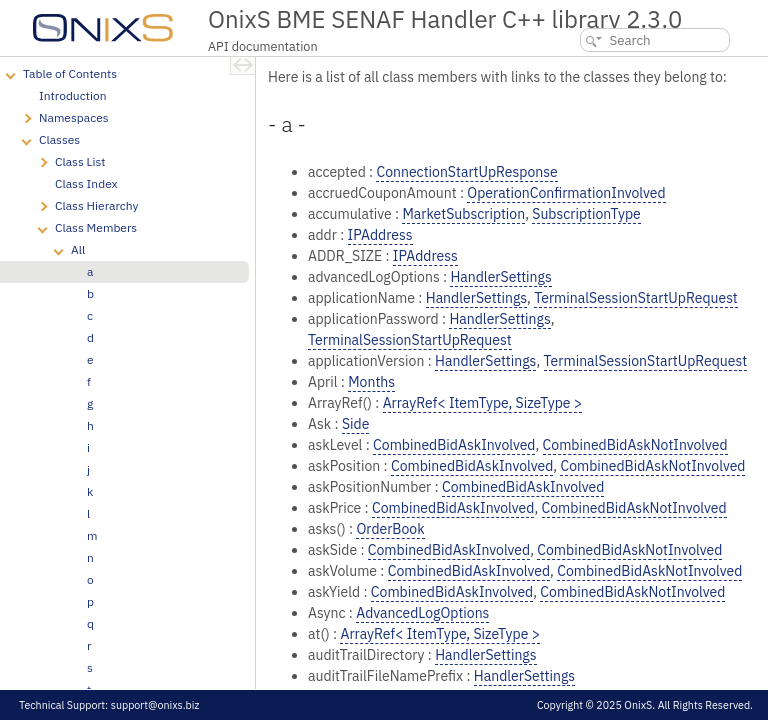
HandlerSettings (500, 277)
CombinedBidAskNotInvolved (635, 445)
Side (355, 424)
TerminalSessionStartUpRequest (636, 298)
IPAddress (380, 235)
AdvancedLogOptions (422, 613)
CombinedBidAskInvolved (454, 445)
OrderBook (390, 529)
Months (371, 382)
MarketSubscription (463, 214)
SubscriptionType (586, 214)
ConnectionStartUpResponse (466, 172)
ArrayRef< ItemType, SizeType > (483, 403)
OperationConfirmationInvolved (566, 193)
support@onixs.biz (155, 705)
